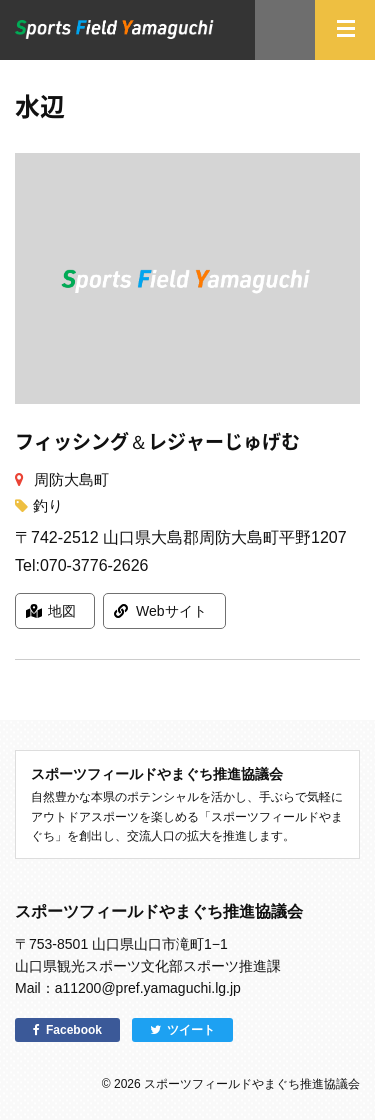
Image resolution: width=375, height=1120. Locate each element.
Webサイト (171, 611)
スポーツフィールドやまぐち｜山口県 (114, 29)
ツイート (191, 1030)
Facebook (74, 1030)
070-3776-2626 (94, 565)
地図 (62, 611)
